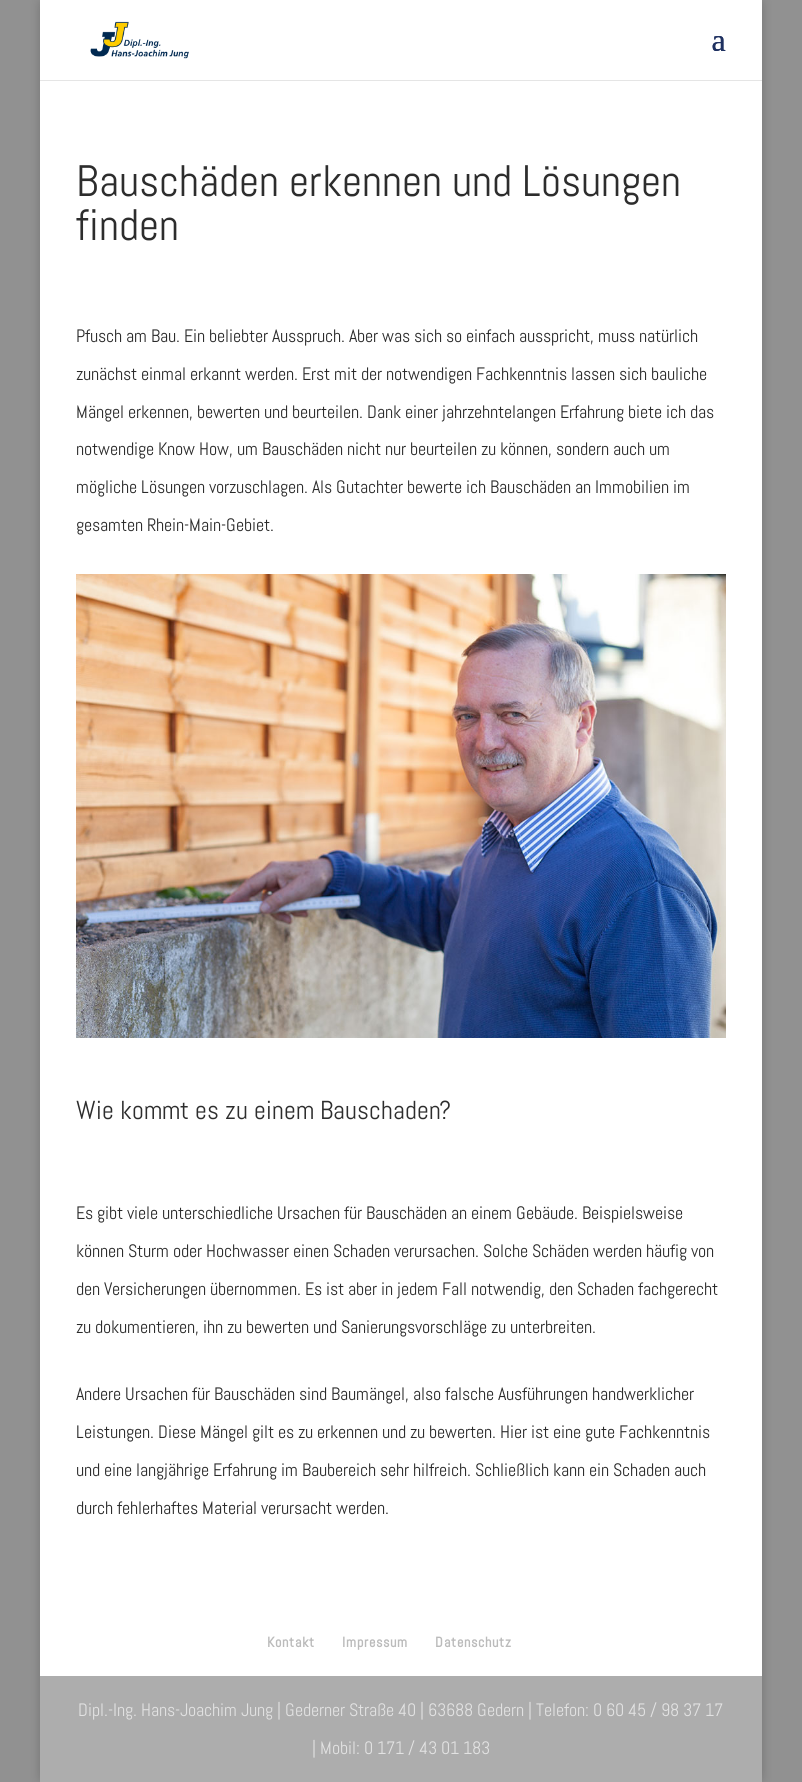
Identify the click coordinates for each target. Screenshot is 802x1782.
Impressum (375, 1642)
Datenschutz (473, 1642)
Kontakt (291, 1642)
